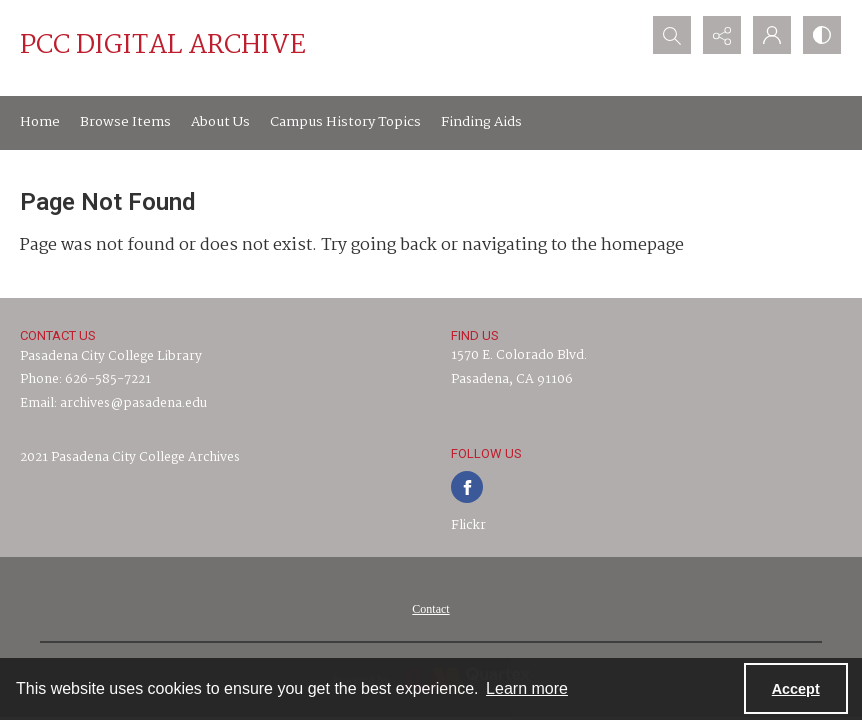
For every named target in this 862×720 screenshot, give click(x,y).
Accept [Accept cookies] (796, 689)
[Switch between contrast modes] (822, 35)
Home (40, 122)
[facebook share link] (467, 487)
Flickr (468, 525)
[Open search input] (672, 35)
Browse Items (125, 122)
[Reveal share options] (722, 35)
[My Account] (772, 35)
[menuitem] (430, 609)
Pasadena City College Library (111, 356)
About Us (220, 122)
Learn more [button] (527, 688)
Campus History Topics (345, 122)
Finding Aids (481, 122)
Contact (430, 609)
